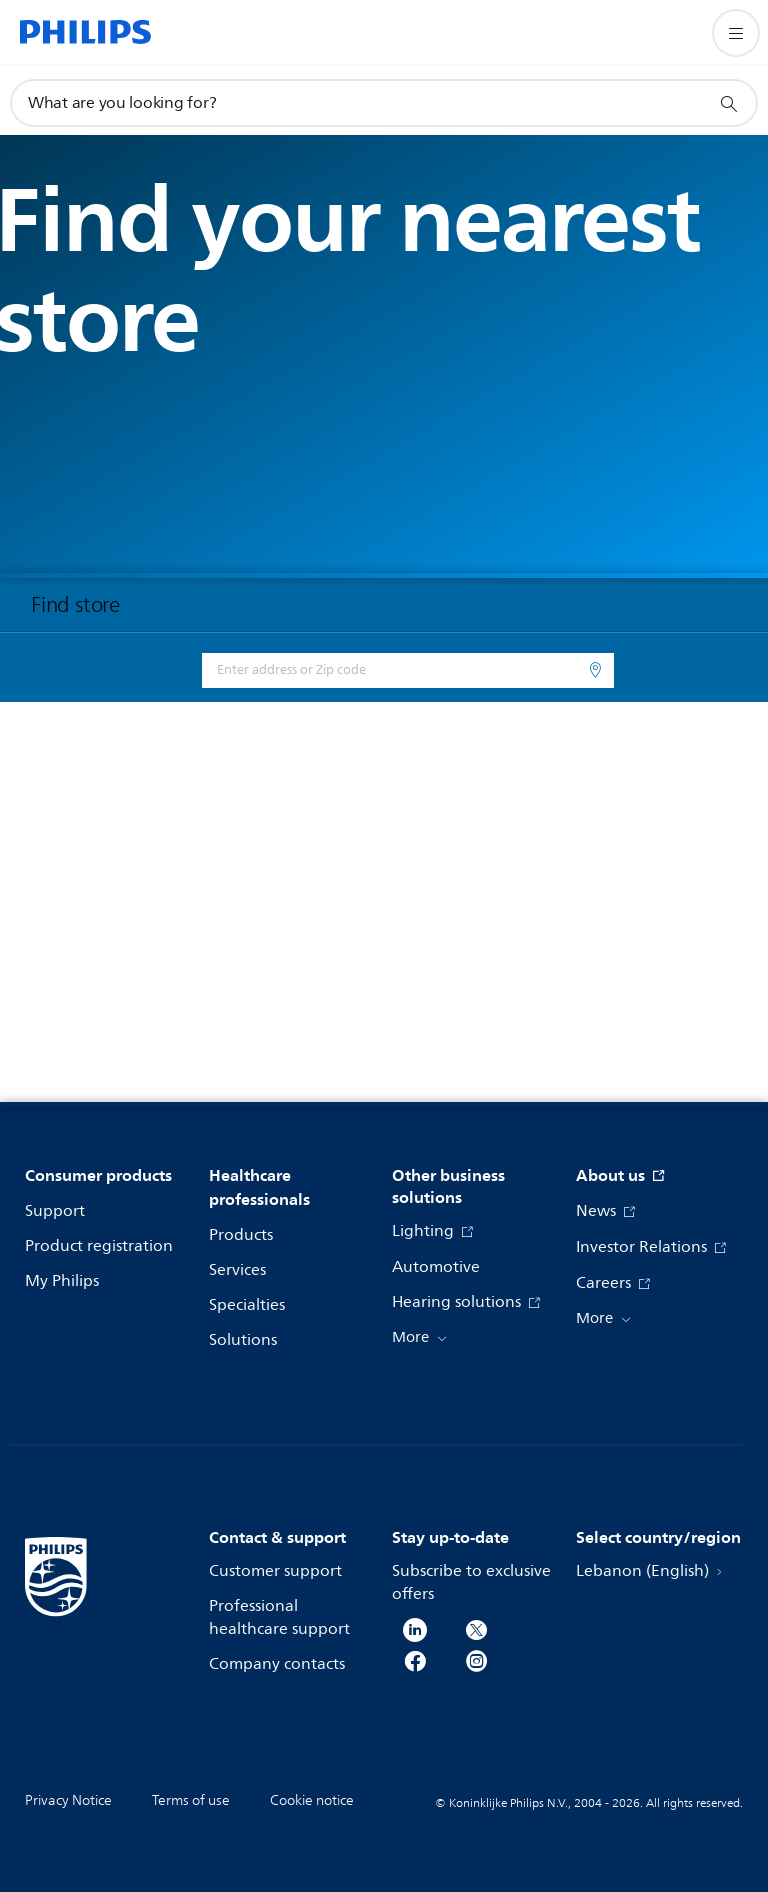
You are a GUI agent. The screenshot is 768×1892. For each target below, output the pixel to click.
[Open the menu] (736, 33)
